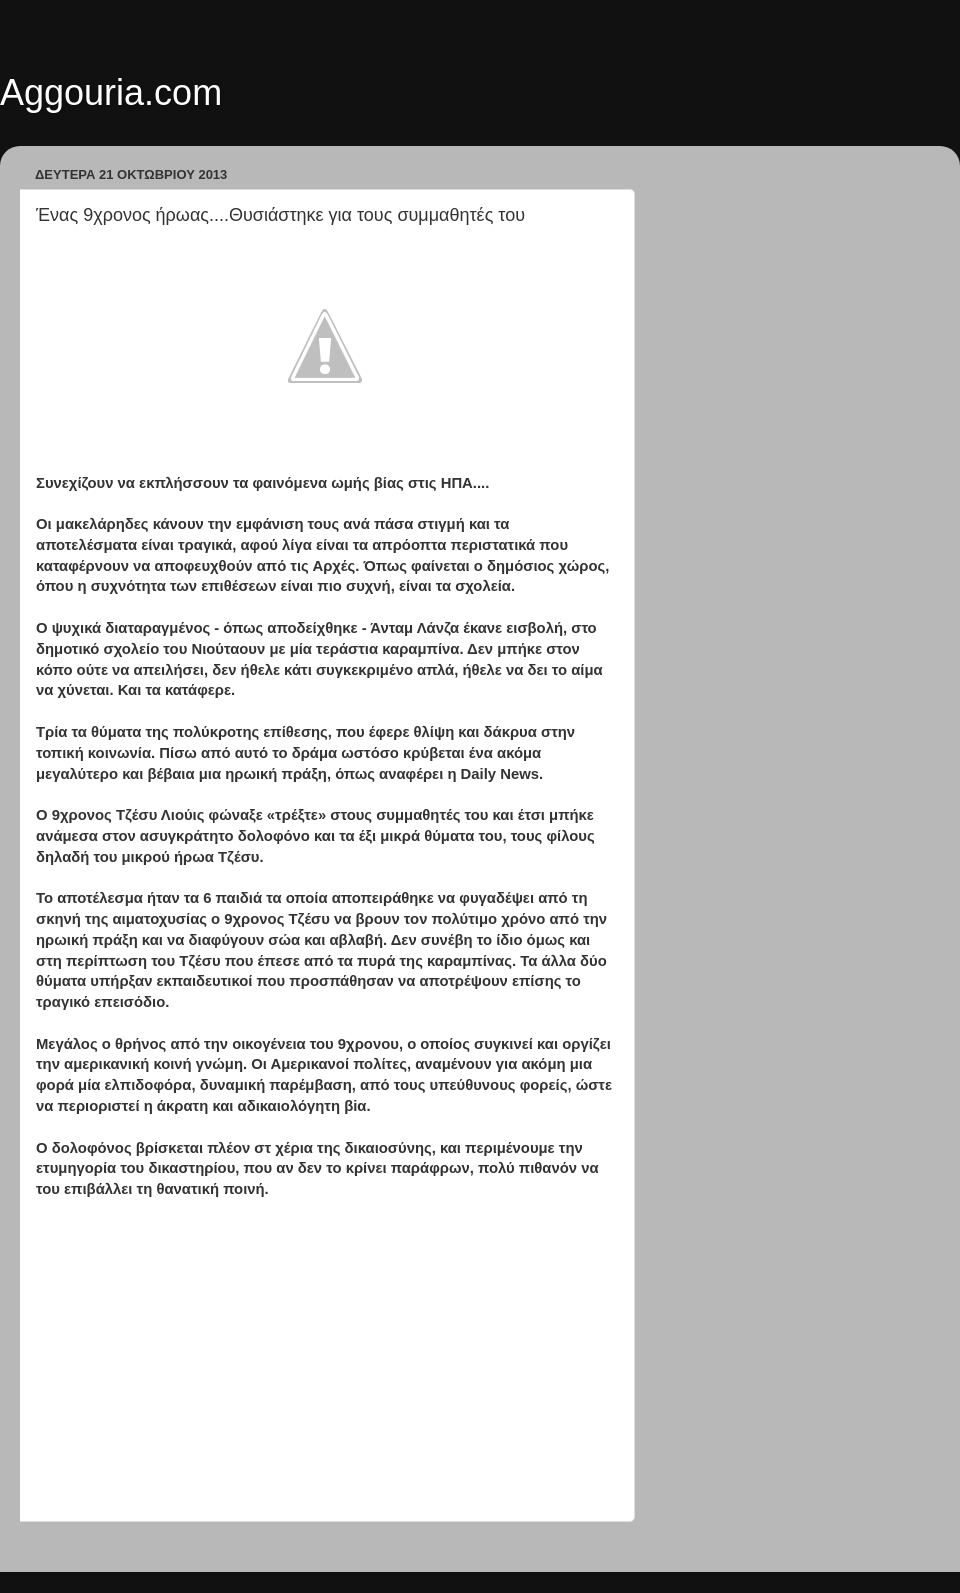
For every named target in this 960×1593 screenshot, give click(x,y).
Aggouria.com (111, 92)
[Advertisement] (325, 1361)
